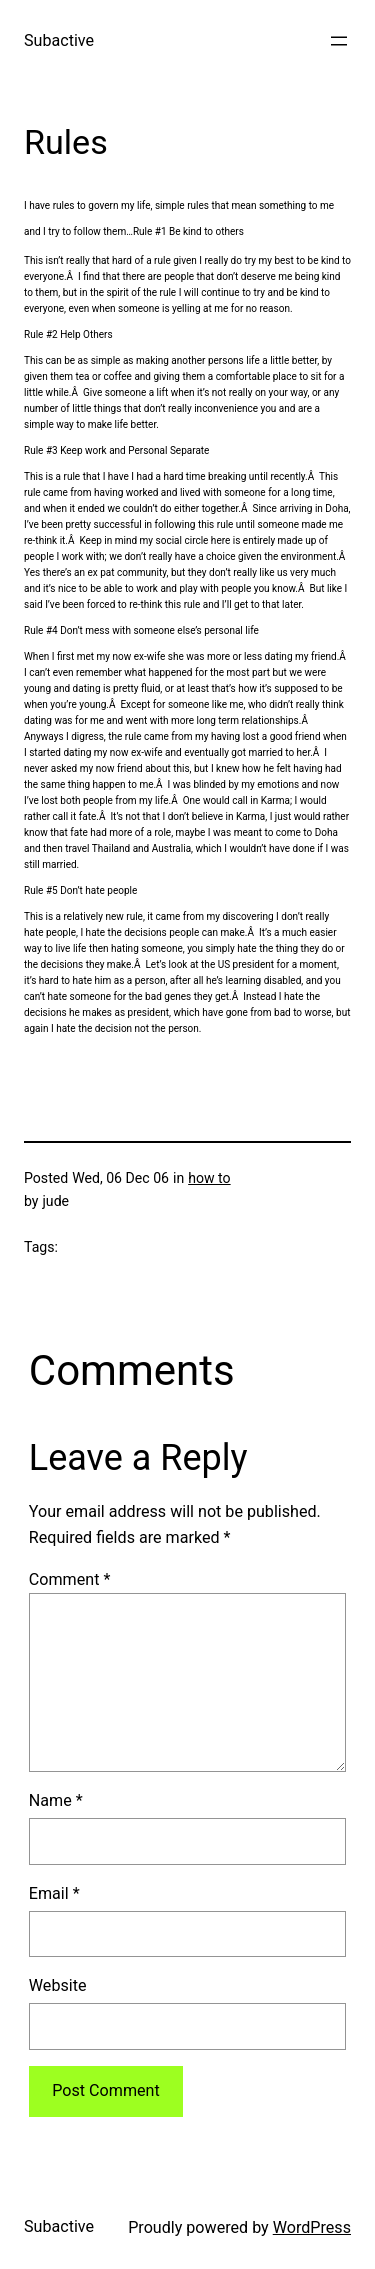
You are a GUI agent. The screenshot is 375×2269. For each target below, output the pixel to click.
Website (58, 1985)
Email (54, 1893)
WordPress (312, 2227)
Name (56, 1800)
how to (209, 1178)
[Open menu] (339, 41)
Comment (70, 1579)
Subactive (59, 40)
